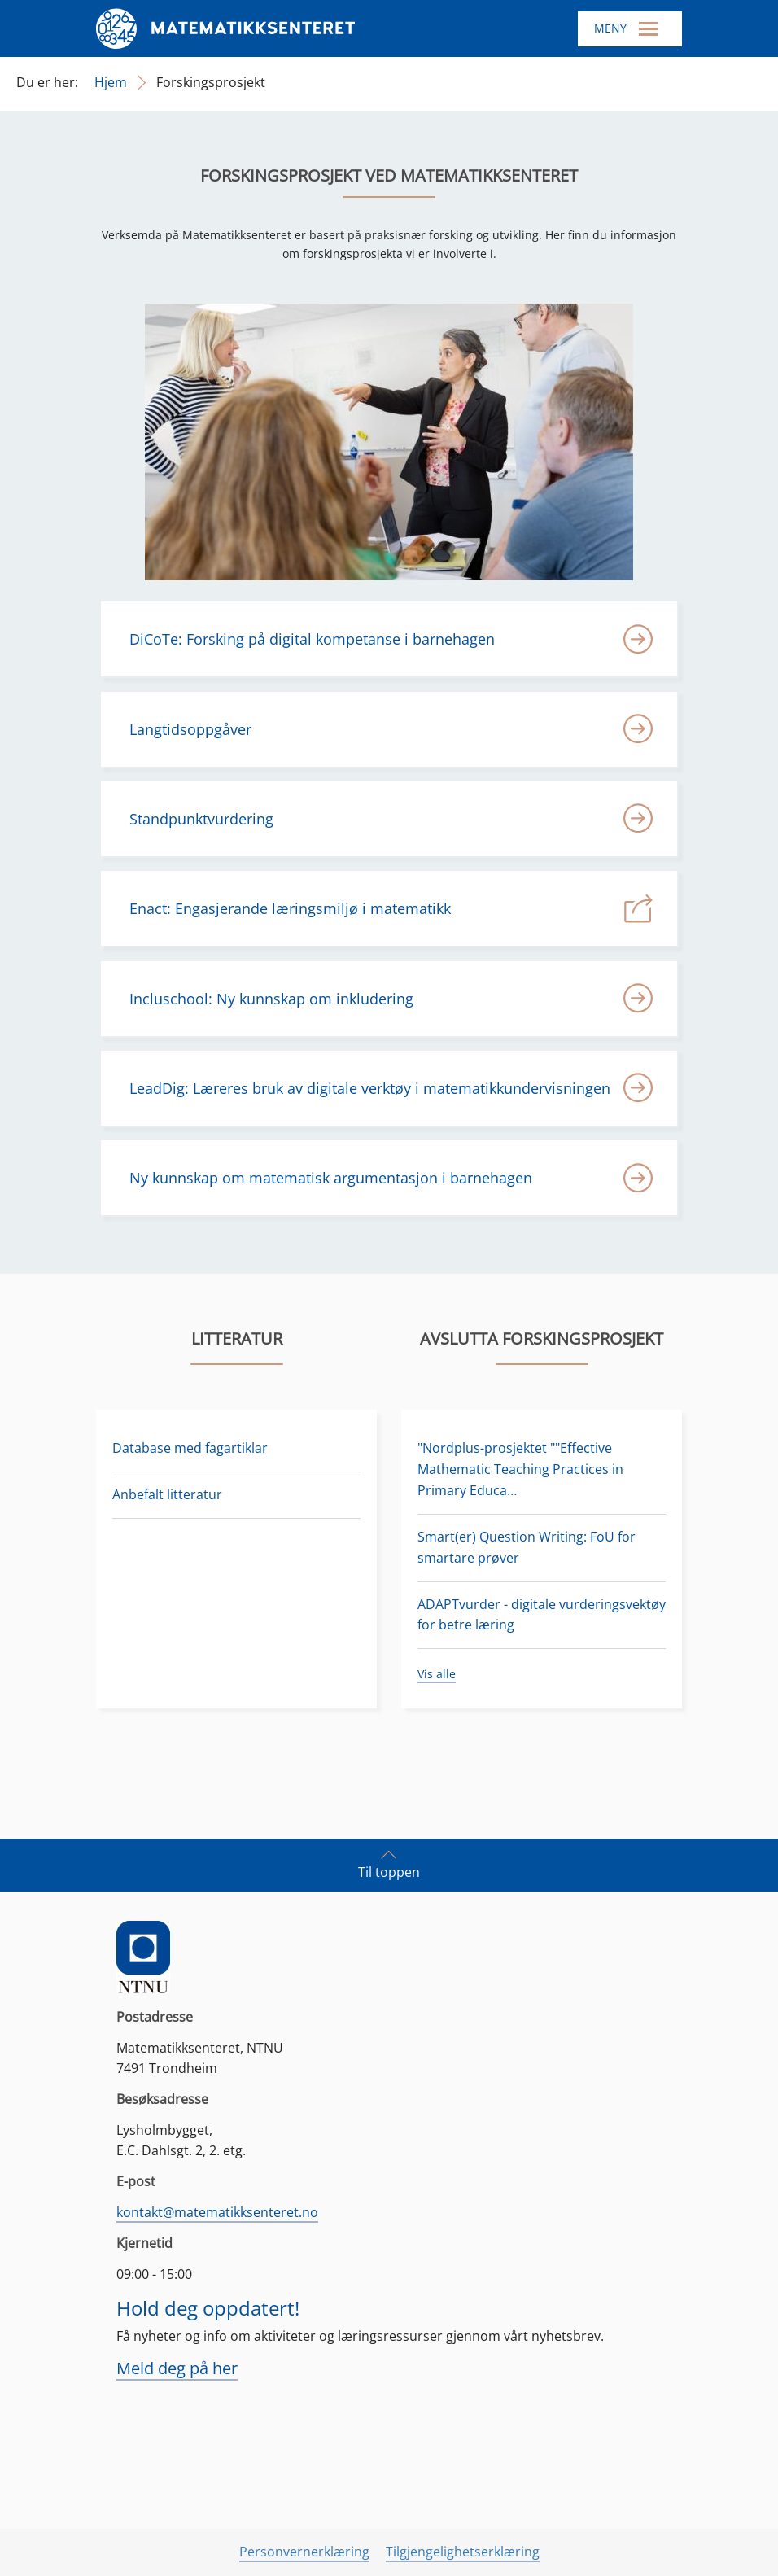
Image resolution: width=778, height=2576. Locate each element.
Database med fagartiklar (190, 1448)
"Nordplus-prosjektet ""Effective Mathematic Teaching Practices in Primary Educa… (520, 1469)
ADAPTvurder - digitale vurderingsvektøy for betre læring (541, 1614)
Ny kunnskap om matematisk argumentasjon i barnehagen (330, 1177)
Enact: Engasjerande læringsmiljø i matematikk (290, 908)
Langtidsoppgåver (190, 729)
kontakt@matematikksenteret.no (217, 2212)
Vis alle (436, 1674)
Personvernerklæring (304, 2552)
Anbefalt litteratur (167, 1494)
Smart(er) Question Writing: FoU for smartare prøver (526, 1547)
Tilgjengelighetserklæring (463, 2552)
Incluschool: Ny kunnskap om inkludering (271, 998)
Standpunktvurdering (201, 819)
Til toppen (389, 1864)
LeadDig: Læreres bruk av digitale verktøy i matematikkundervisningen (369, 1088)
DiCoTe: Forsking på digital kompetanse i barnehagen (312, 639)
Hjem (110, 82)
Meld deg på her (177, 2368)
